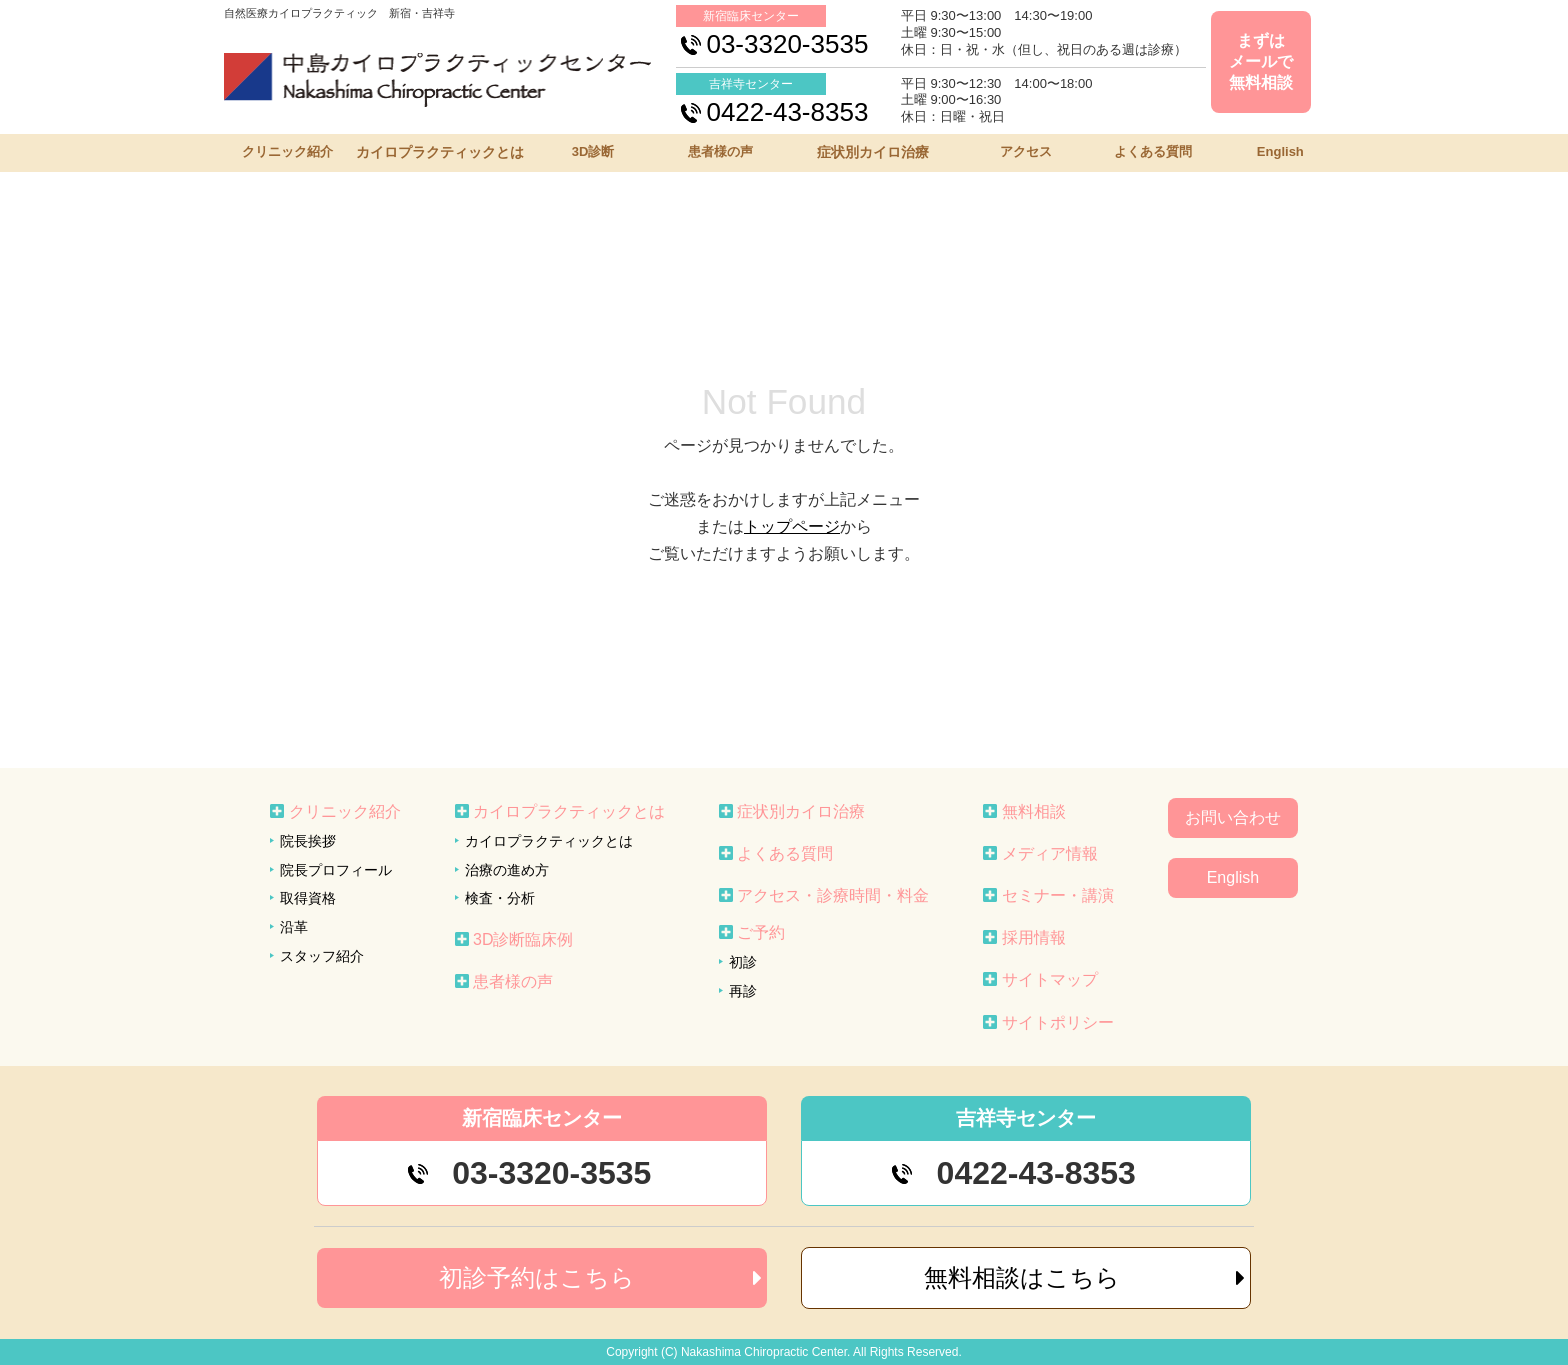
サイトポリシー (1058, 1022)
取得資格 (308, 898)
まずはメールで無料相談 (1261, 61)
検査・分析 (500, 898)
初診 (743, 962)
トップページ (792, 526)
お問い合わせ (1233, 817)
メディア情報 (1050, 853)
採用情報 (1034, 937)
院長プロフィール (336, 870)
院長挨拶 (308, 841)
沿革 (294, 927)
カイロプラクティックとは (440, 152)
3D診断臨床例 (523, 939)
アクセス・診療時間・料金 (833, 895)
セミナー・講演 (1058, 895)
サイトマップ (1050, 979)
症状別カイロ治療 (873, 152)
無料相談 (1034, 811)
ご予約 (761, 932)
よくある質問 (1153, 151)
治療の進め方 (507, 870)
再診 (743, 991)
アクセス (1026, 151)
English (1280, 151)
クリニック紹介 (287, 151)
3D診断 (593, 151)
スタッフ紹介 (322, 956)
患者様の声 (720, 151)
